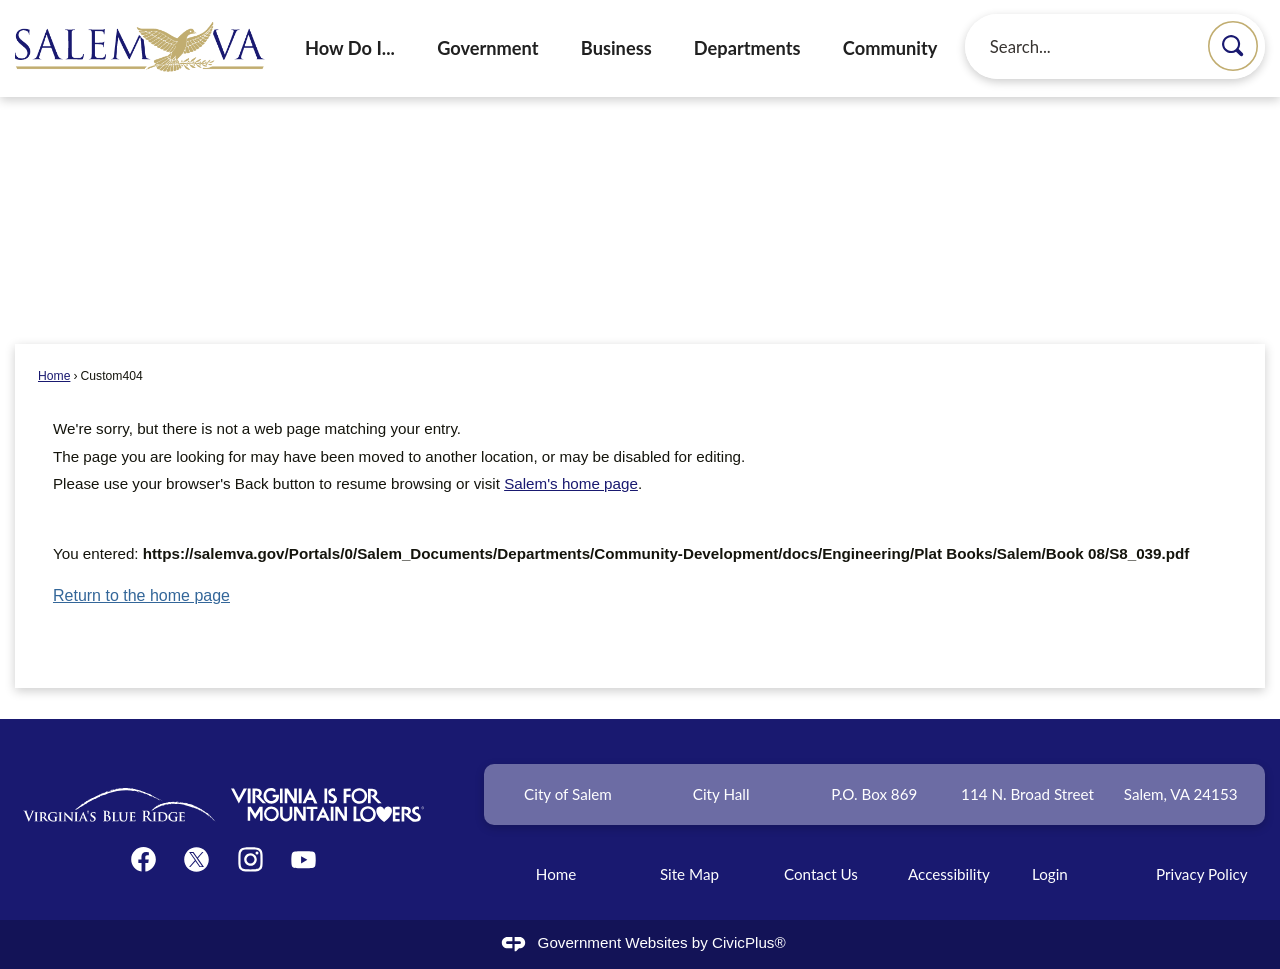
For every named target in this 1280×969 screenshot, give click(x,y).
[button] (1233, 46)
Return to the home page (141, 595)
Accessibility (949, 874)
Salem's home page (571, 483)
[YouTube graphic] (303, 859)
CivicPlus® (749, 942)
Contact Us (821, 874)
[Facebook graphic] (143, 859)
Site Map (689, 874)
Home (54, 376)
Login (1050, 874)
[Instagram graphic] (250, 859)
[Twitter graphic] (196, 859)
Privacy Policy (1202, 874)
